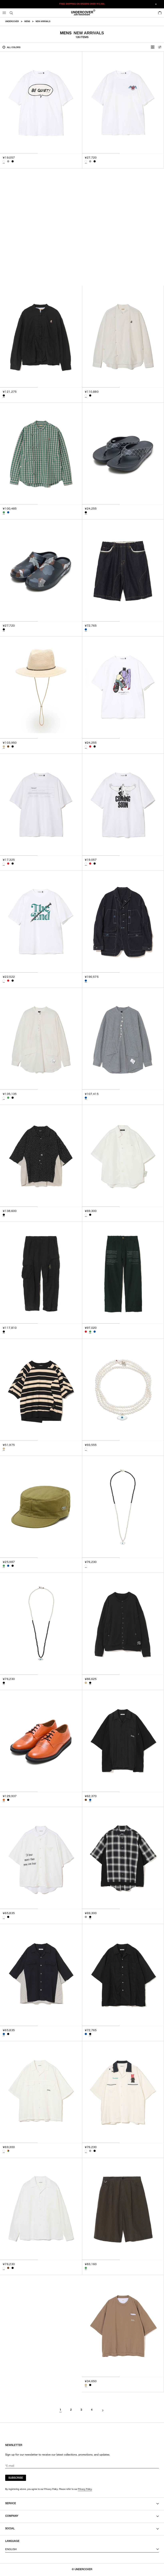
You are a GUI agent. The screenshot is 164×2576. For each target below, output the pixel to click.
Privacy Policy (85, 2489)
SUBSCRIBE (15, 2478)
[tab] (19, 2261)
